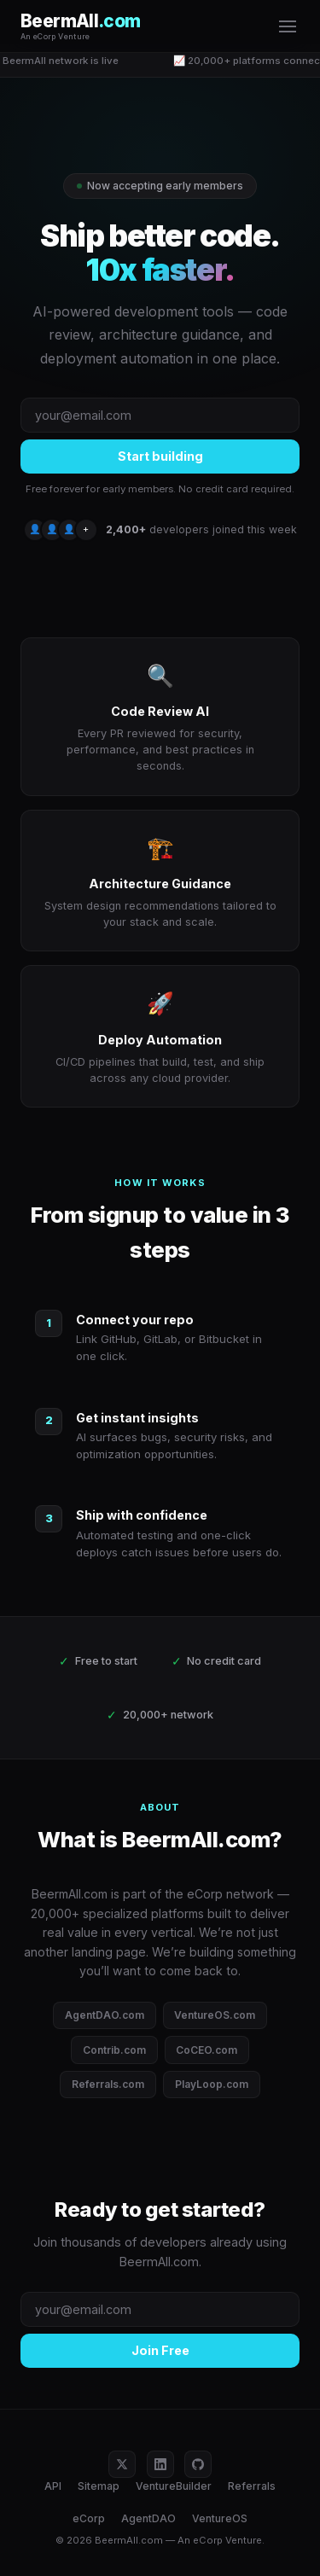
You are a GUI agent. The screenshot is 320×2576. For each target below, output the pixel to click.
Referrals (252, 2486)
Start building (160, 456)
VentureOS (219, 2518)
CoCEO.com (206, 2050)
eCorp (89, 2518)
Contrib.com (114, 2050)
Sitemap (98, 2486)
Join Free (160, 2350)
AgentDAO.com (104, 2015)
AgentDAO (148, 2518)
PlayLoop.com (211, 2084)
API (52, 2486)
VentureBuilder (174, 2486)
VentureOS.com (214, 2015)
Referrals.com (108, 2084)
